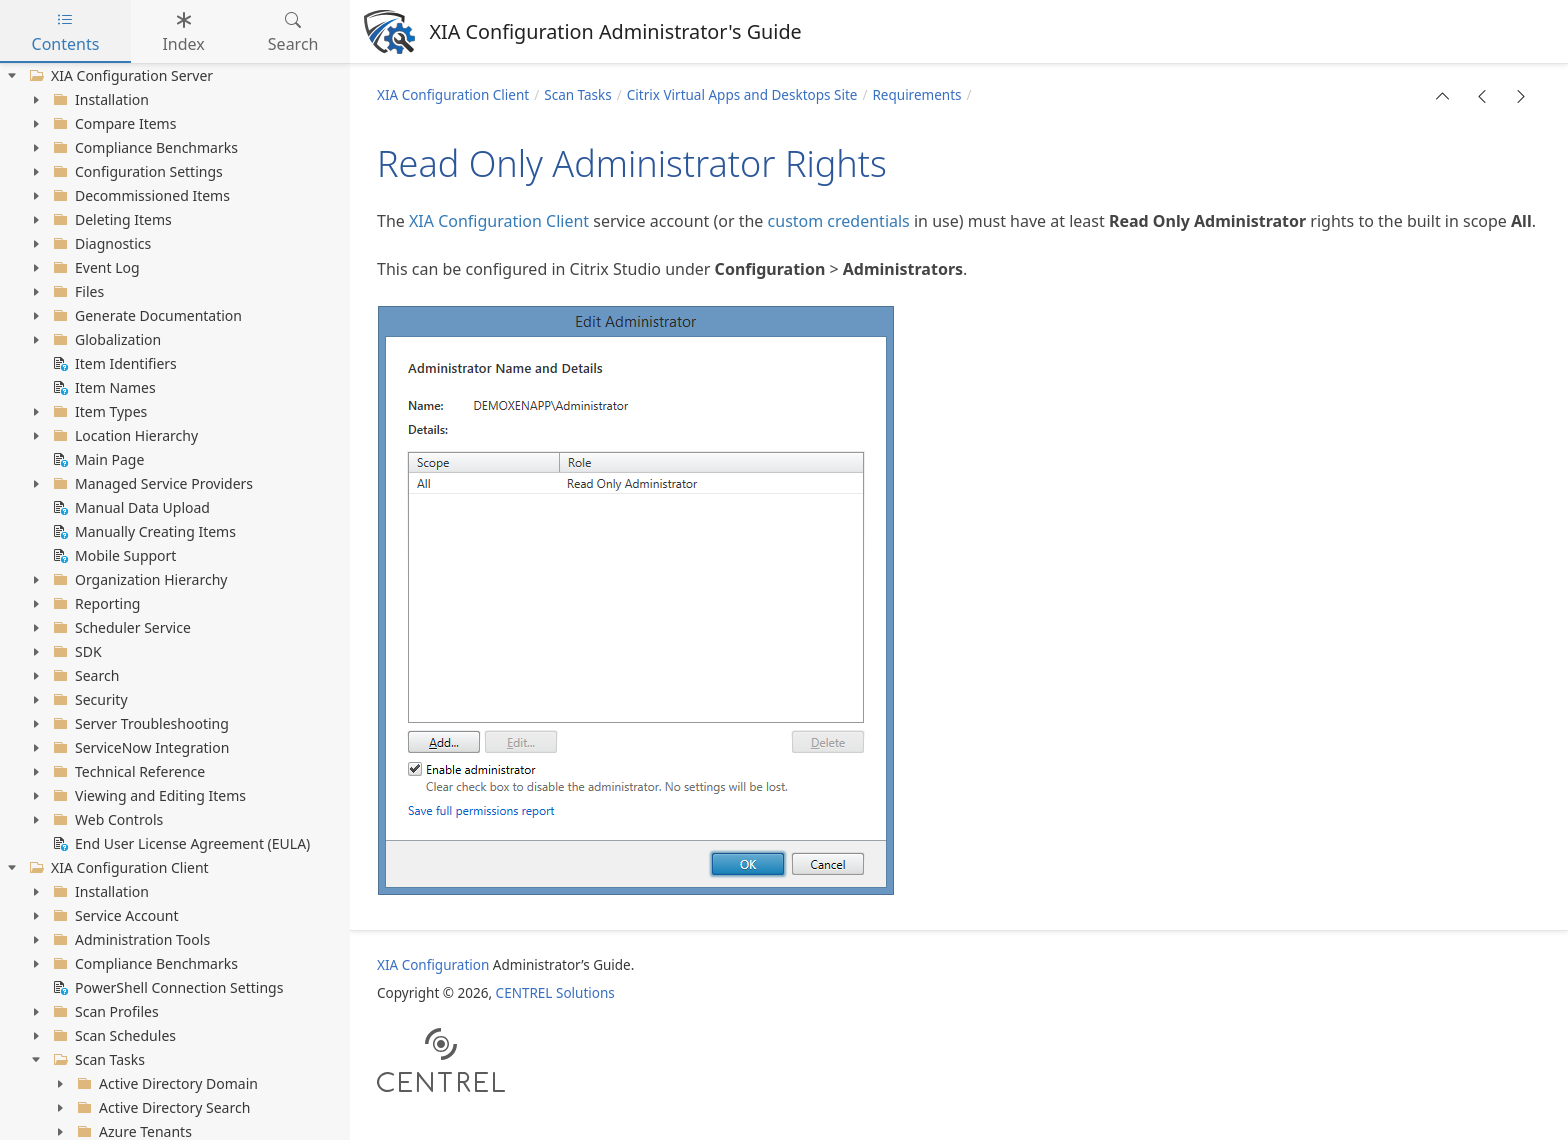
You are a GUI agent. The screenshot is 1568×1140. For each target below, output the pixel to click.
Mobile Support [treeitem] (112, 556)
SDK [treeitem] (75, 652)
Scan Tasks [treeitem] (97, 1060)
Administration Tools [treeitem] (129, 940)
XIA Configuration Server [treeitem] (119, 76)
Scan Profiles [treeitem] (104, 1012)
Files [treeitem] (76, 292)
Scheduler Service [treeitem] (120, 628)
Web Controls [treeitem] (106, 820)
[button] (1443, 96)
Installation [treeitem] (99, 100)
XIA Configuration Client (453, 95)
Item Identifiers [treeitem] (113, 364)
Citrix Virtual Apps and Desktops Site (742, 95)
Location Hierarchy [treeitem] (123, 436)
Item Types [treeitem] (98, 412)
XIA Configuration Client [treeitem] (117, 868)
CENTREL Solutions (555, 993)
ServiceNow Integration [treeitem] (139, 748)
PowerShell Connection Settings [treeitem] (166, 988)
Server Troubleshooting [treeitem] (139, 724)
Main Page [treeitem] (96, 460)
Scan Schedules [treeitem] (112, 1036)
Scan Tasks (578, 95)
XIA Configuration (433, 965)
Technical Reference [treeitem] (127, 772)
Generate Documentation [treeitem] (145, 316)
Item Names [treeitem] (102, 388)
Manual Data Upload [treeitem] (129, 508)
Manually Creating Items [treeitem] (142, 532)
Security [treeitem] (88, 700)
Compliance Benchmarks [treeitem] (143, 148)
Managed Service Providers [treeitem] (151, 484)
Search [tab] (293, 32)
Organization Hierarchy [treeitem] (138, 580)
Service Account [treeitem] (114, 916)
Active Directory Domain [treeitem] (165, 1084)
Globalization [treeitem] (105, 340)
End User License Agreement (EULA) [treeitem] (179, 844)
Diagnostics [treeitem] (100, 244)
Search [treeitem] (84, 676)
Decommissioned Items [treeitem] (139, 196)
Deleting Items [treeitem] (110, 220)
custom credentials (839, 221)
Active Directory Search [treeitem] (161, 1108)
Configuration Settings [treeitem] (136, 172)
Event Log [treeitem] (94, 268)
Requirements (916, 95)
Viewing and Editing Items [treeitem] (147, 796)
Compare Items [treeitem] (112, 124)
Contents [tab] (66, 32)
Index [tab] (183, 32)
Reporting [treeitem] (94, 604)
